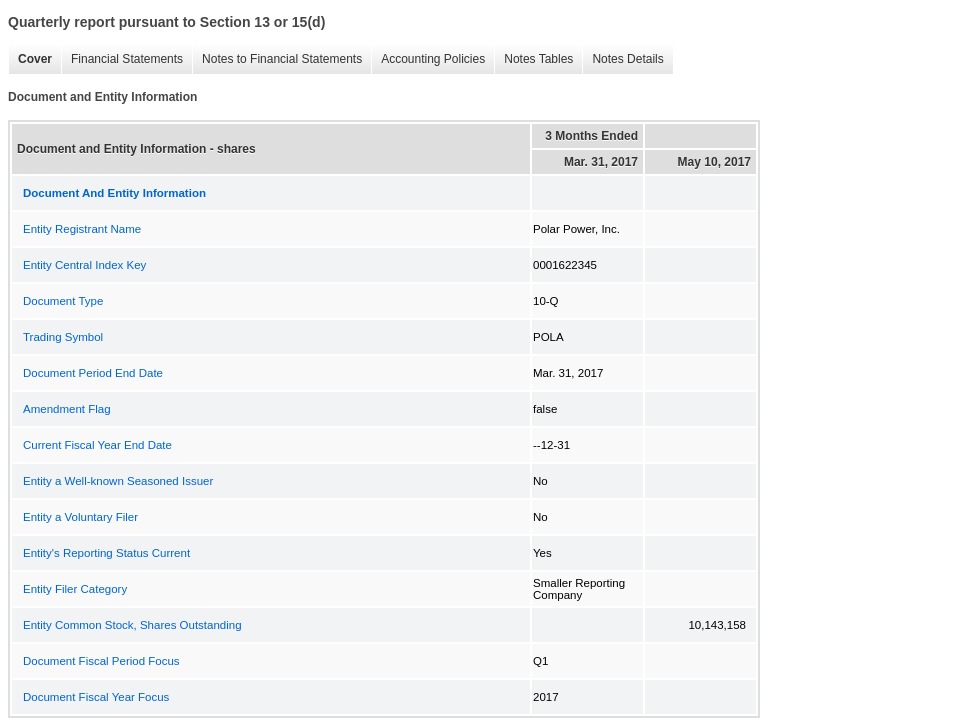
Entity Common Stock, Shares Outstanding (132, 625)
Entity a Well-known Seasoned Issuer (118, 481)
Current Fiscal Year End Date (97, 445)
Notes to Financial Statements (277, 59)
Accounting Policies (428, 59)
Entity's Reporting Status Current (106, 553)
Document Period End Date (93, 373)
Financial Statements (122, 59)
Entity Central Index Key (84, 265)
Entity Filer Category (75, 589)
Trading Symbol (63, 337)
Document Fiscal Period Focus (101, 661)
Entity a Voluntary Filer (80, 517)
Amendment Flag (67, 409)
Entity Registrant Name (82, 229)
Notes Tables (533, 59)
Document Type (63, 301)
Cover (30, 59)
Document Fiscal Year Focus (96, 697)
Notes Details (622, 59)
